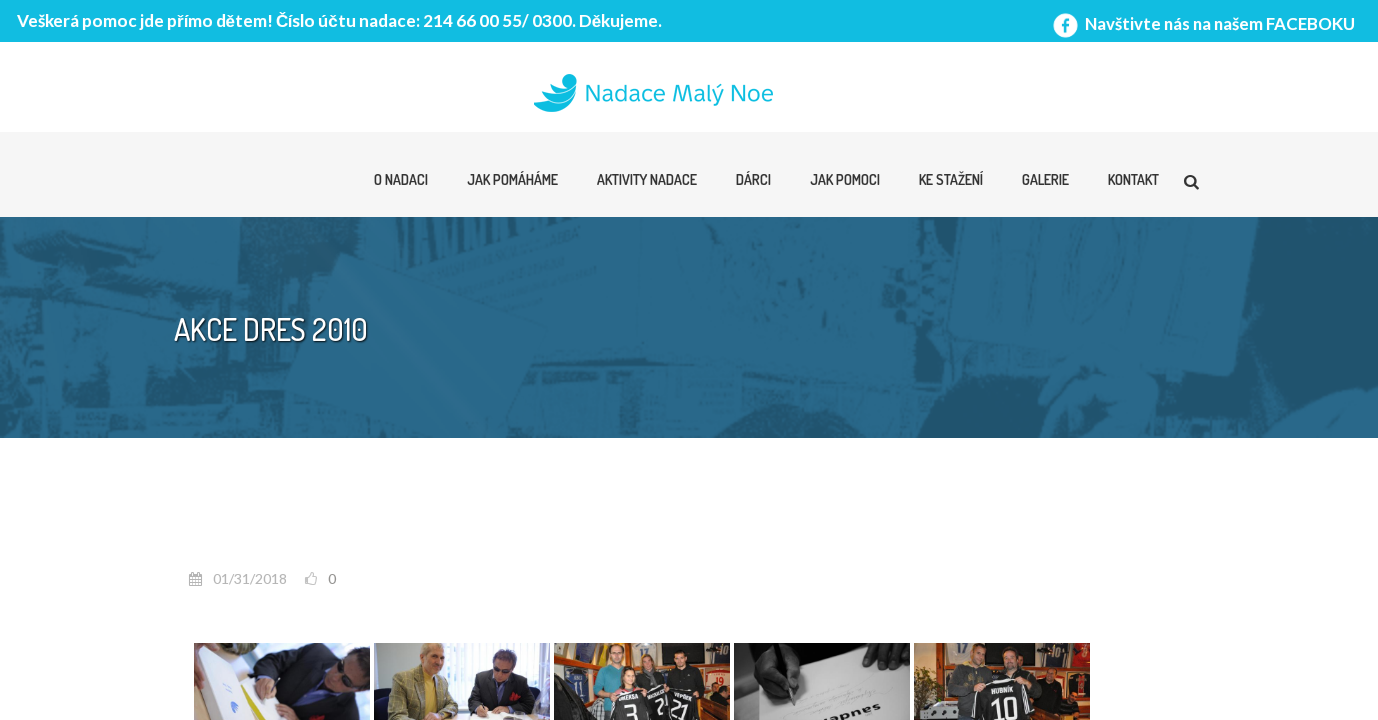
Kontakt (1133, 179)
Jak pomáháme (512, 179)
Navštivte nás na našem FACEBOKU (1202, 23)
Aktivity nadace (647, 179)
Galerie (1045, 179)
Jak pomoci (845, 179)
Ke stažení (951, 179)
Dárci (753, 179)
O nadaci (401, 179)
